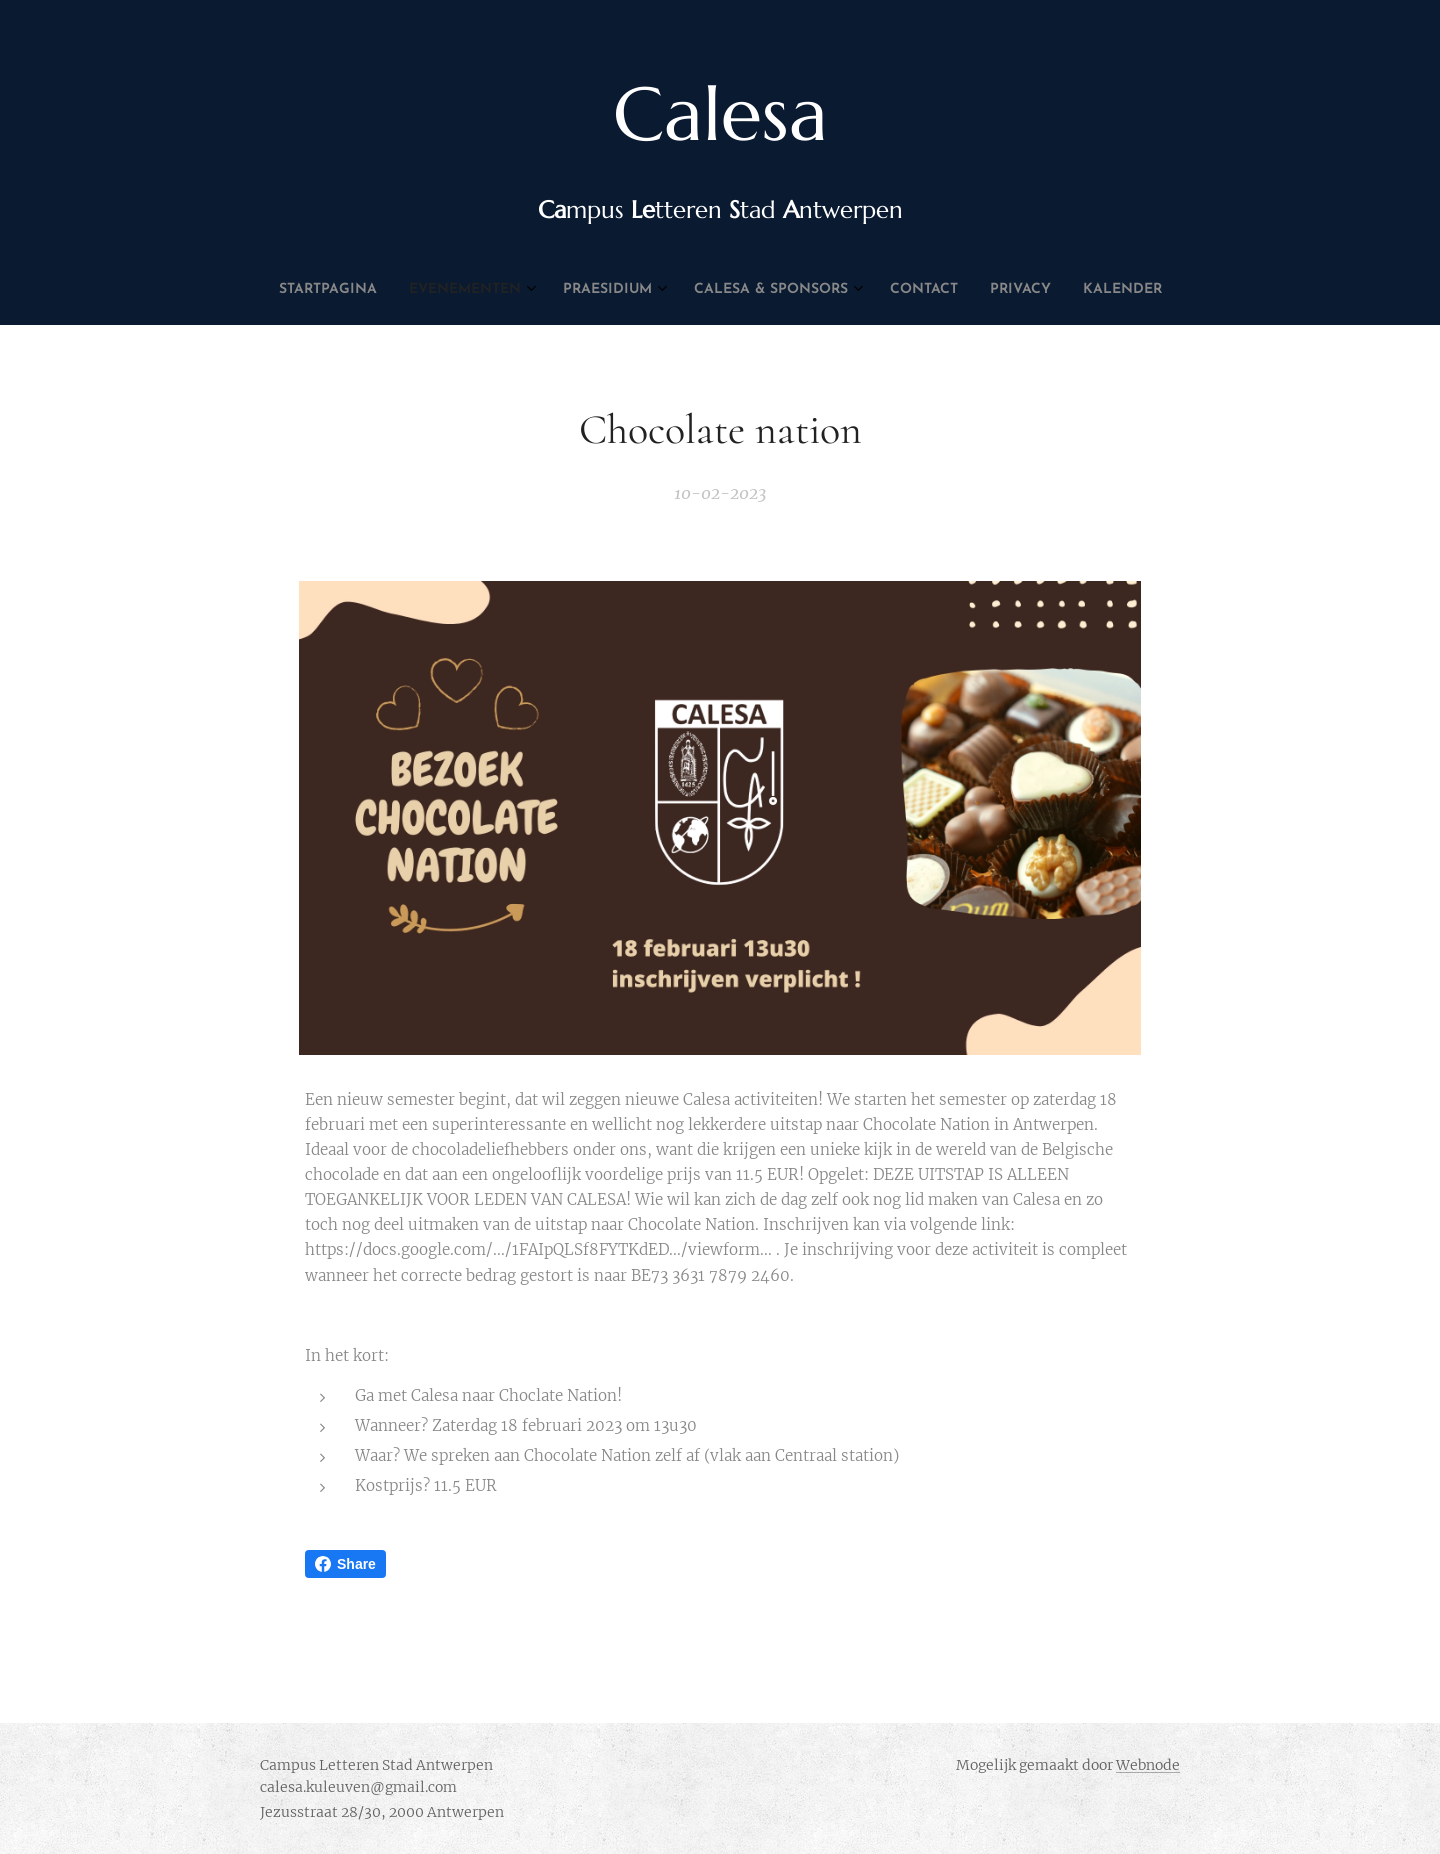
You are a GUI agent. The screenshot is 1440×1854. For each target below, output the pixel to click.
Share (345, 1564)
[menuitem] (617, 290)
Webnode (1148, 1765)
